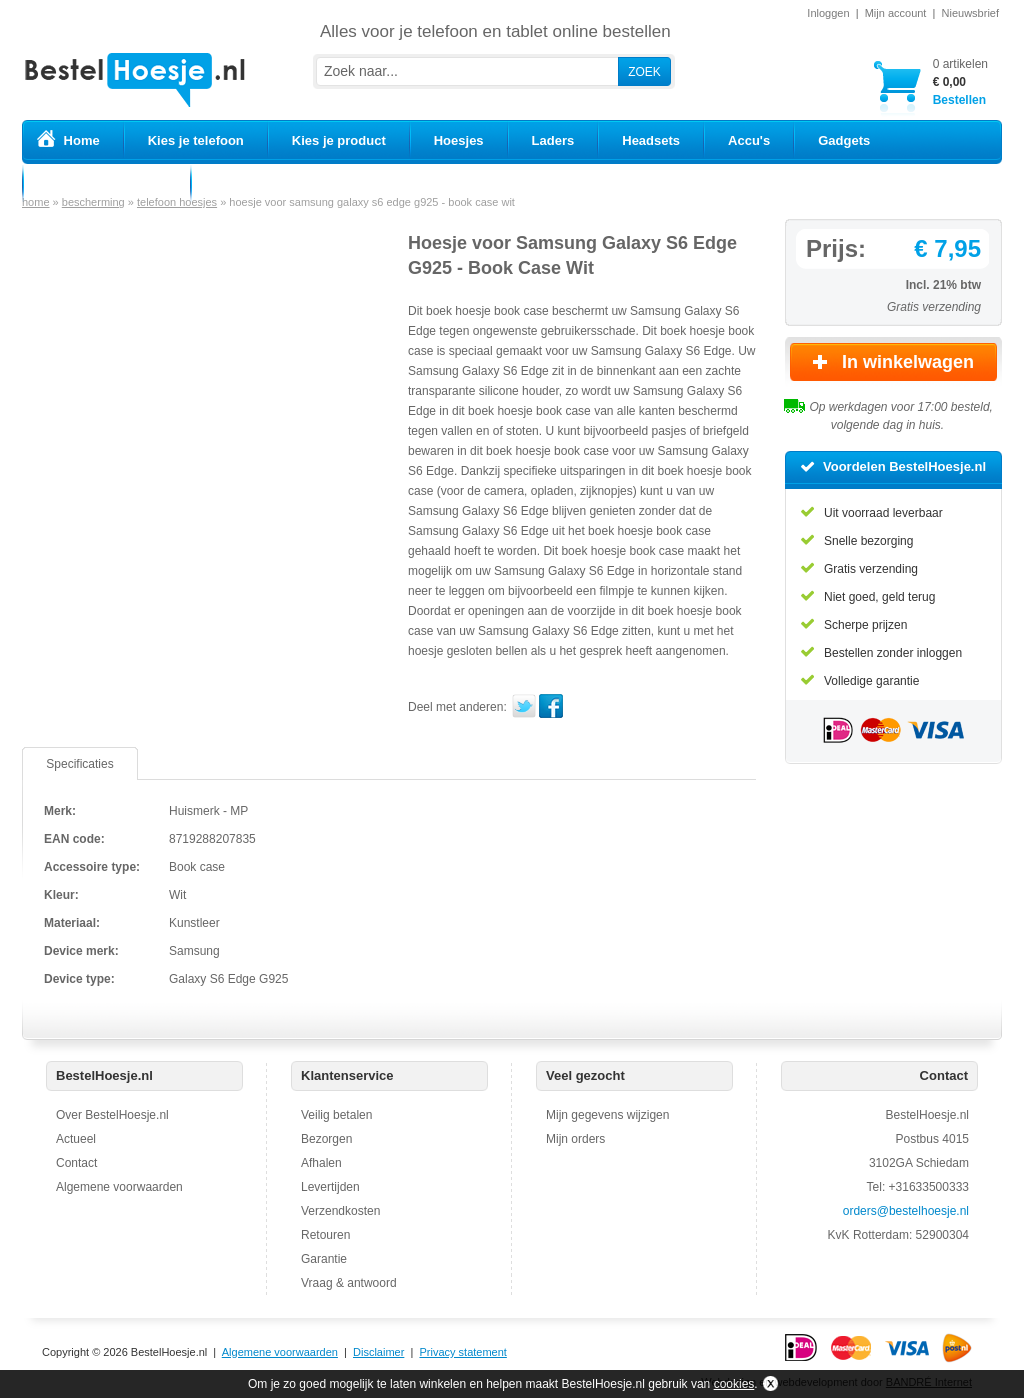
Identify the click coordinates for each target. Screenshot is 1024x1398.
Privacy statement (462, 1352)
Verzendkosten (340, 1211)
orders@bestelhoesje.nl (906, 1211)
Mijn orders (575, 1139)
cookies (734, 1384)
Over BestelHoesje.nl (112, 1115)
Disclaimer (378, 1352)
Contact (76, 1163)
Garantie (324, 1259)
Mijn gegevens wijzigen (607, 1115)
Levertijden (330, 1187)
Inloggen (828, 13)
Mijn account (896, 13)
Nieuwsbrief (970, 13)
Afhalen (321, 1163)
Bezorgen (326, 1139)
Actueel (76, 1139)
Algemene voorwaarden (119, 1187)
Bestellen (960, 81)
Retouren (325, 1235)
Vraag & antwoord (349, 1283)
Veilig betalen (336, 1115)
